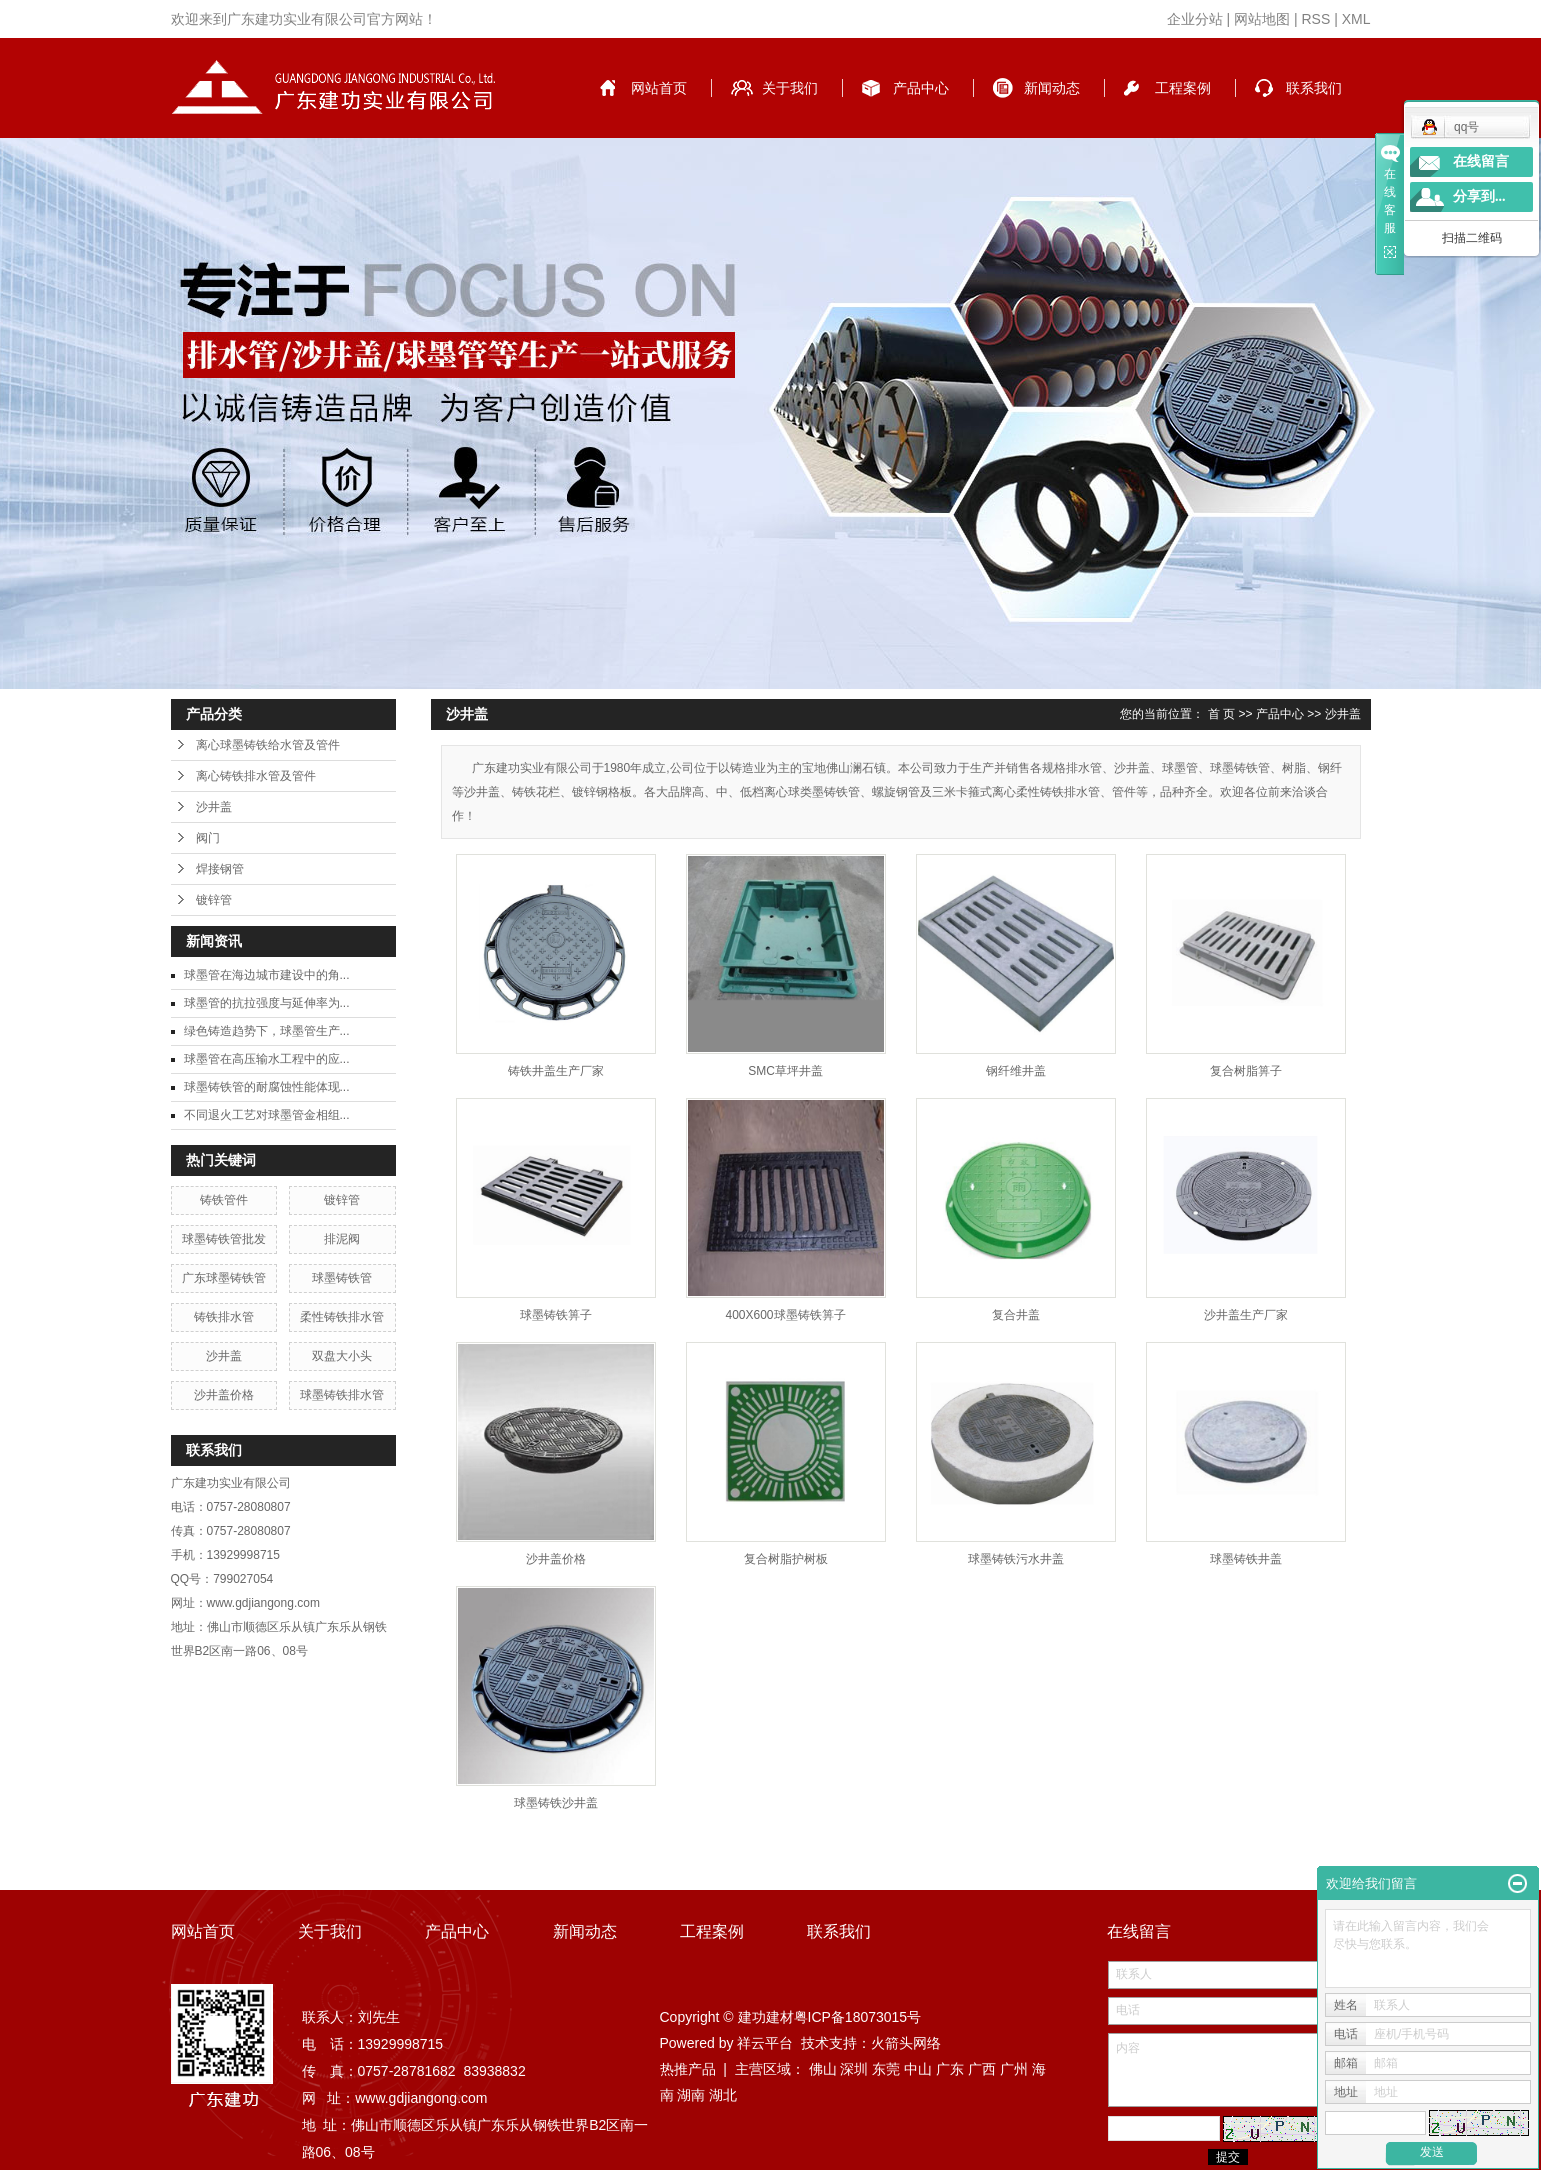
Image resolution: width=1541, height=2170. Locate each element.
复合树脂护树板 (786, 1559)
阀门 (208, 838)
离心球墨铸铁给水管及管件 (268, 745)
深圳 (854, 2069)
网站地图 (1262, 19)
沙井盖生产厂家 (1246, 1315)
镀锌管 (214, 900)
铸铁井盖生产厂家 (556, 1071)
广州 (1014, 2069)
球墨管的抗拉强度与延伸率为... (267, 1003)
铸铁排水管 (224, 1317)
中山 (918, 2069)
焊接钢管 (220, 869)
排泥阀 (342, 1239)
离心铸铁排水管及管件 (256, 776)
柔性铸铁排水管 (342, 1317)
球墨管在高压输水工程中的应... (267, 1059)
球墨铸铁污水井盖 (1016, 1559)
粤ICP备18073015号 (858, 2017)
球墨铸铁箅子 (556, 1315)
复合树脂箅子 (1246, 1071)
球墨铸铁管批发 (224, 1239)
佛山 (823, 2069)
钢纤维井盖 (1016, 1071)
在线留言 (1481, 161)
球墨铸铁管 (342, 1278)
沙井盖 (214, 807)
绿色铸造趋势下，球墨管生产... (267, 1031)
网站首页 (659, 88)
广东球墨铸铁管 (224, 1278)
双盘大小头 (342, 1356)
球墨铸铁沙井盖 (556, 1803)
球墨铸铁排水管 (342, 1395)
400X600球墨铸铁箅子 (785, 1315)
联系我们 (1314, 88)
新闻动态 (1052, 88)
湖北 (723, 2095)
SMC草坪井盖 (785, 1071)
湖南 (691, 2095)
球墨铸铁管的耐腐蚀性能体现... (267, 1087)
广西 (982, 2069)
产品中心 (921, 88)
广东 (950, 2069)
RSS (1315, 19)
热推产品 (688, 2069)
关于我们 (790, 88)
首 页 (1221, 714)
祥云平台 (765, 2043)
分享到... (1479, 196)
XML (1356, 19)
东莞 (886, 2069)
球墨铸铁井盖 (1246, 1559)
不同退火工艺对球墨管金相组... (267, 1115)
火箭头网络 (906, 2043)
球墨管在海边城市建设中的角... (267, 975)
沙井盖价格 (224, 1395)
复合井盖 (1016, 1315)
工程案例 (1183, 88)
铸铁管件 (224, 1200)
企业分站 (1195, 19)
